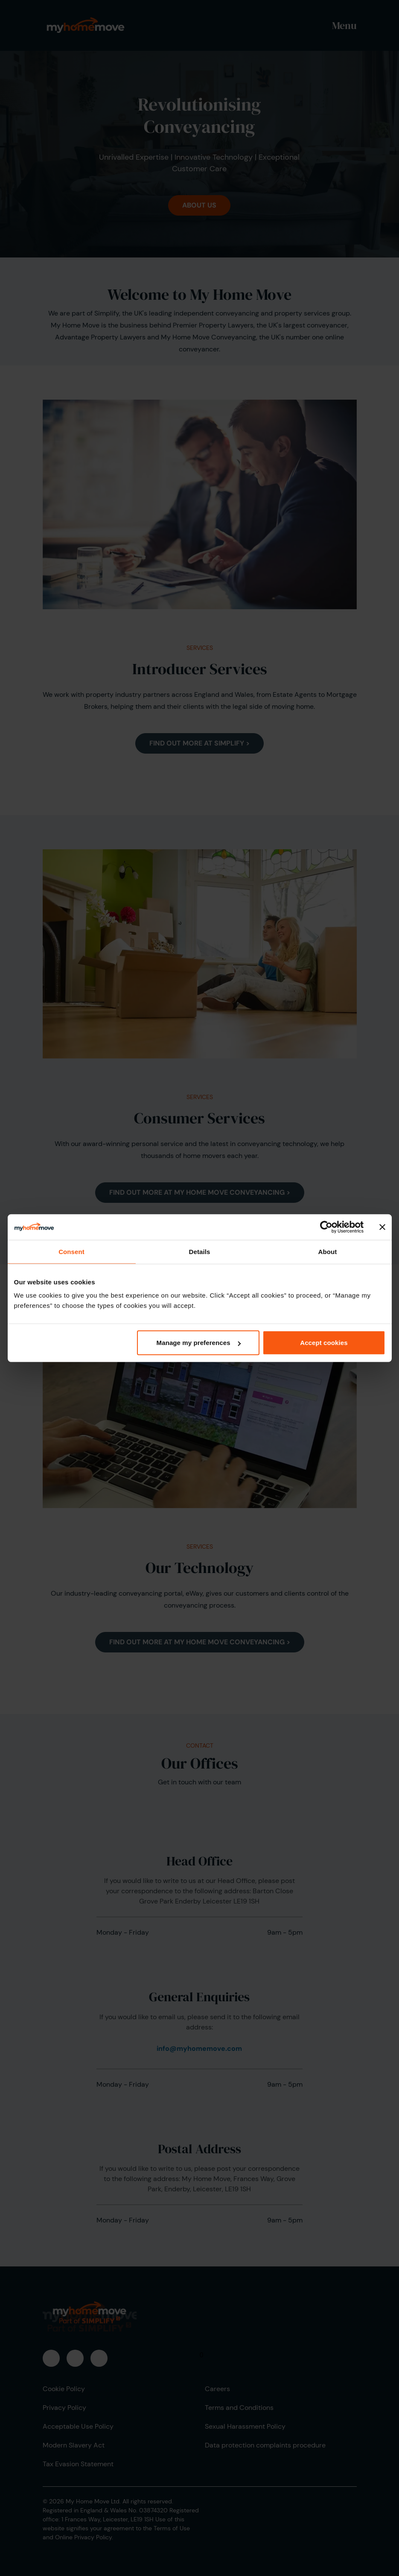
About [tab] (327, 1251)
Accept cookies (323, 1342)
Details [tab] (199, 1251)
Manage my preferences (199, 1342)
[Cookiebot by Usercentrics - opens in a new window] (326, 1226)
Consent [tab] (71, 1251)
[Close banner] (382, 1227)
